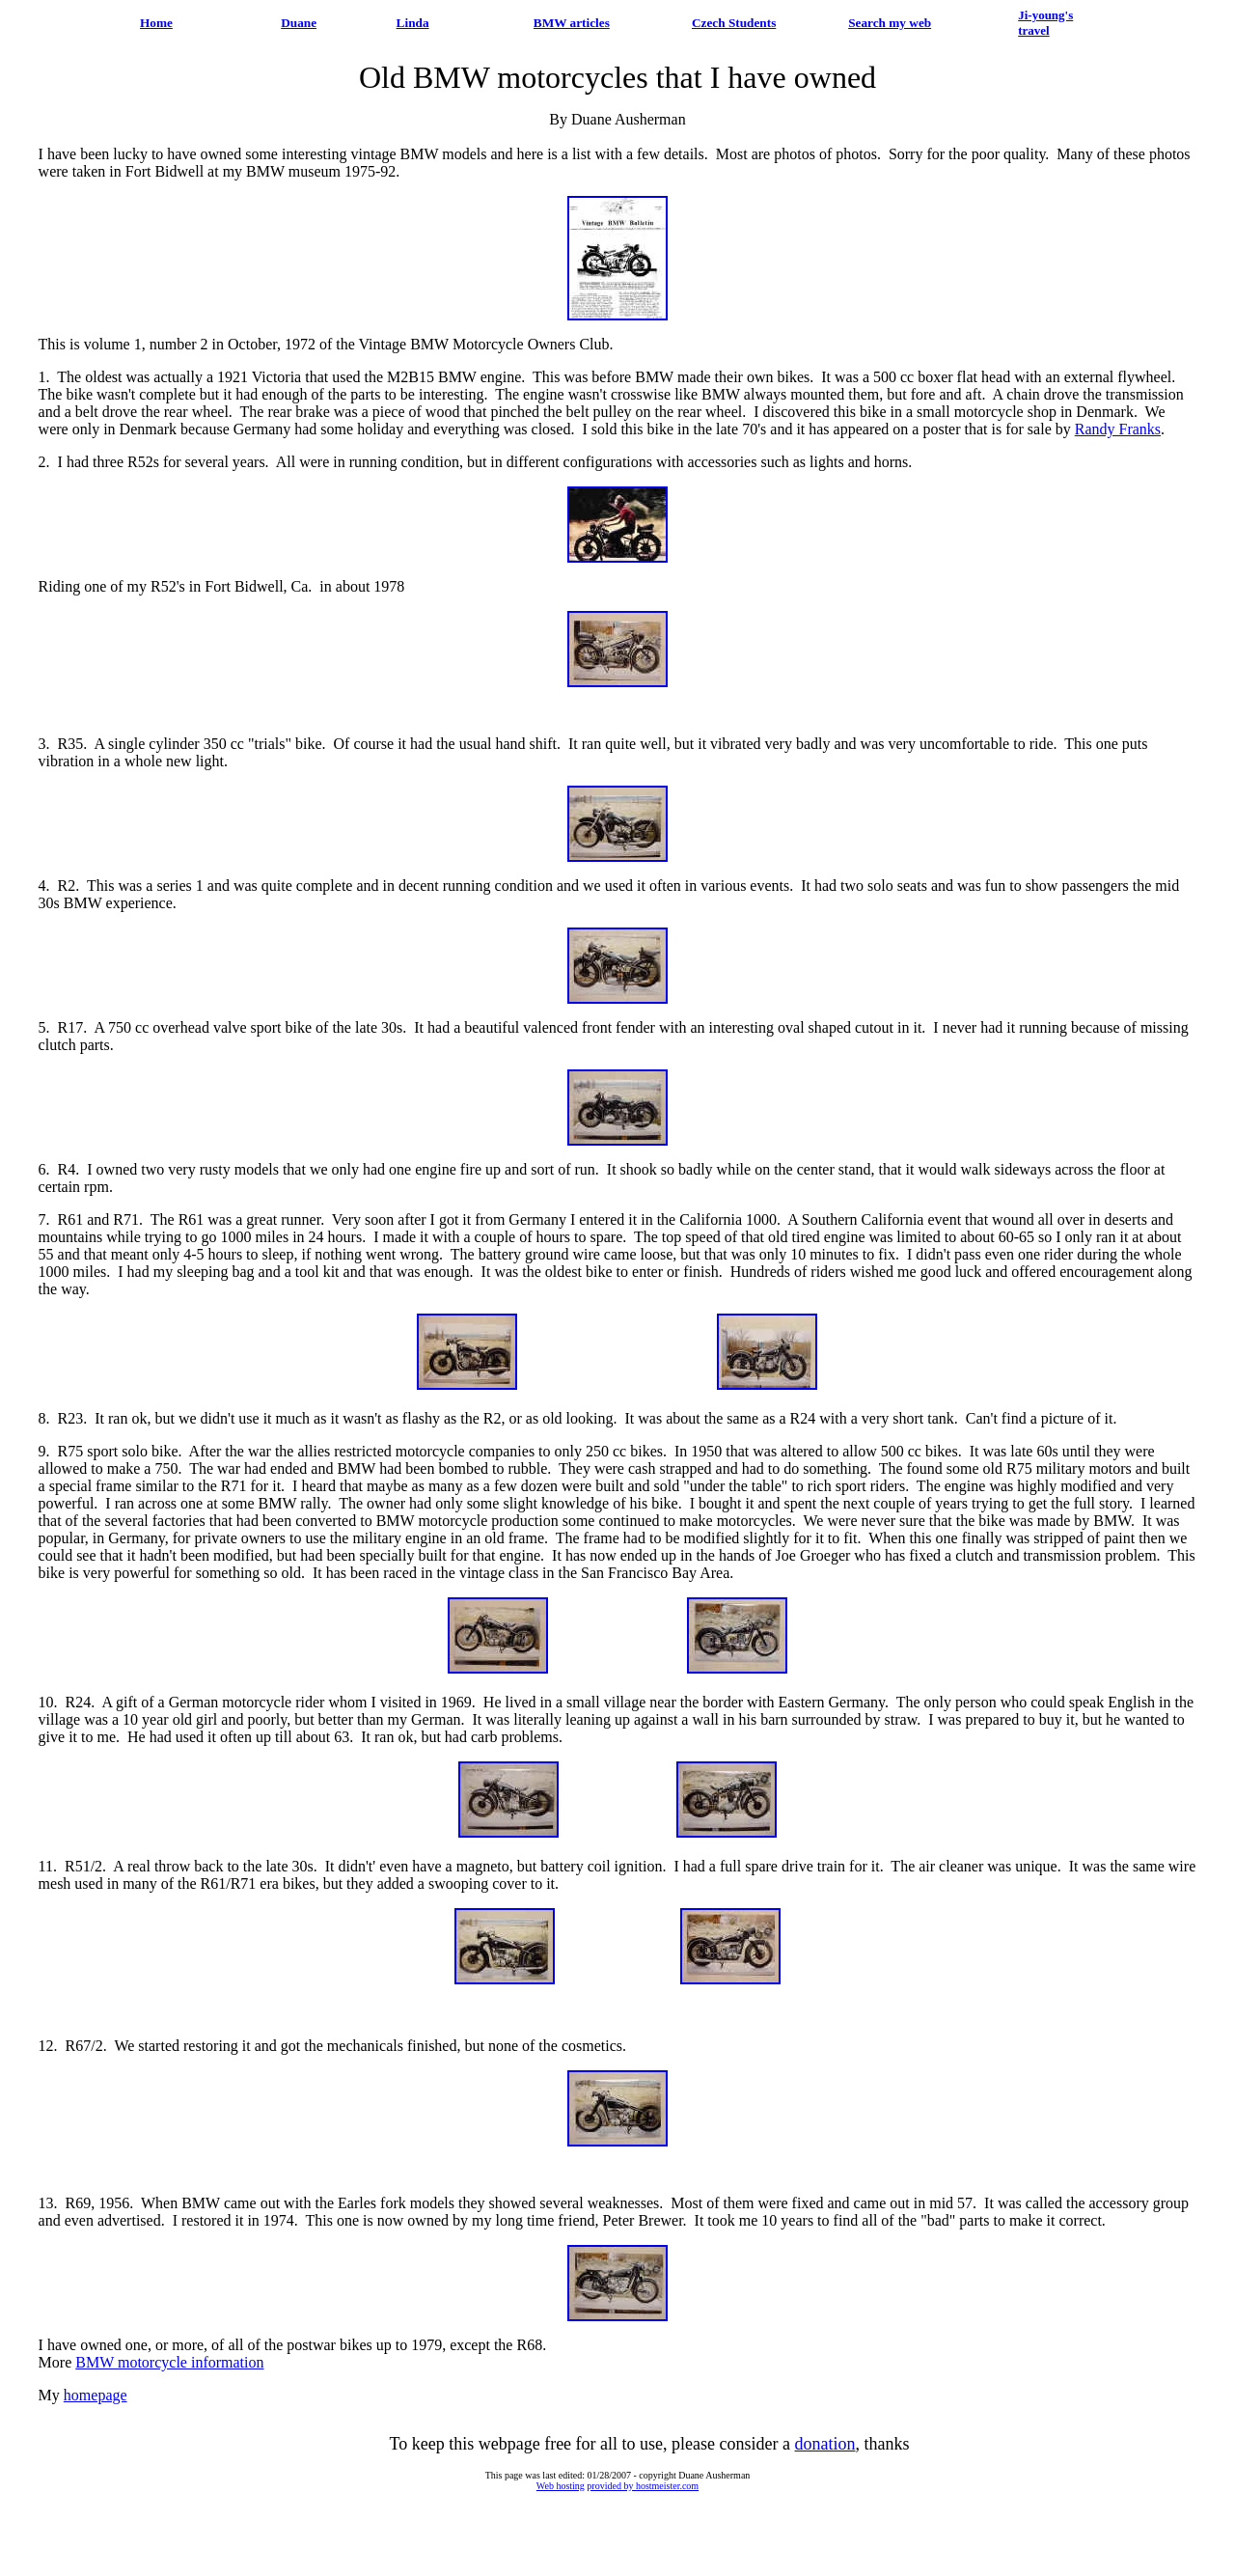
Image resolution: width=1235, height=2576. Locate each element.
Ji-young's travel (1045, 23)
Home (156, 22)
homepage (95, 2395)
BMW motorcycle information (169, 2362)
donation (825, 2443)
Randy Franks (1118, 429)
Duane (298, 22)
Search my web (889, 22)
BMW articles (572, 22)
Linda (413, 22)
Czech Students (734, 22)
